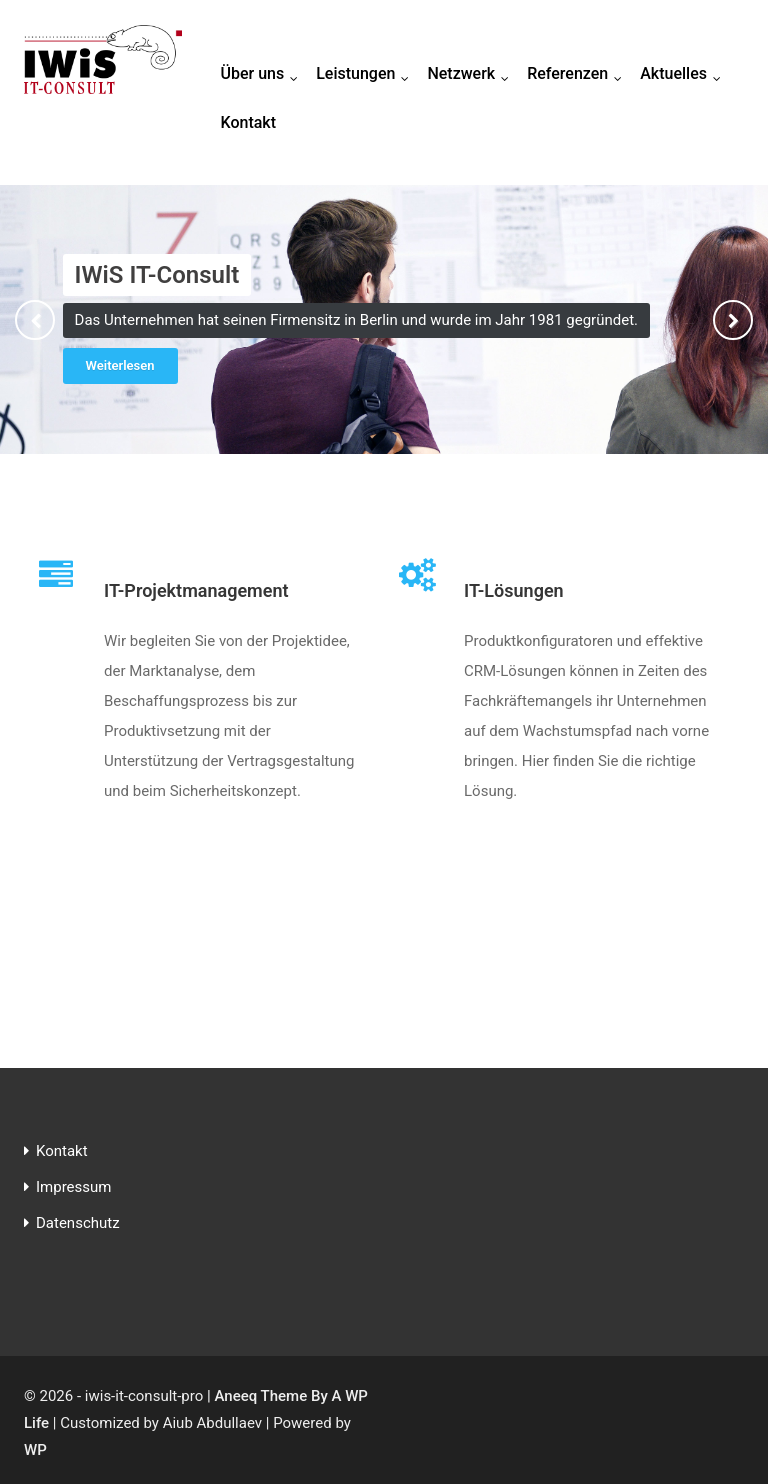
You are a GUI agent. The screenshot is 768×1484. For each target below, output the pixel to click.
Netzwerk (472, 74)
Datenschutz (78, 1223)
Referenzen (579, 74)
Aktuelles (685, 74)
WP (35, 1450)
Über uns (264, 74)
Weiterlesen (120, 365)
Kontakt (249, 122)
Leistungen (367, 74)
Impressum (73, 1187)
